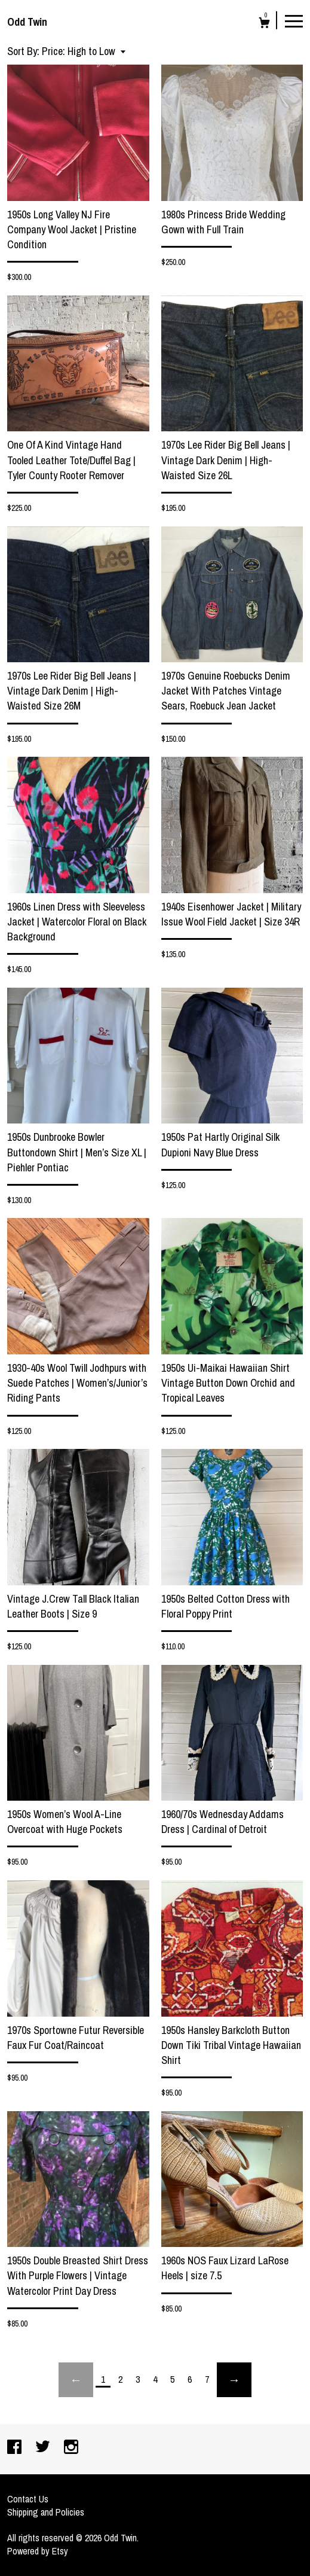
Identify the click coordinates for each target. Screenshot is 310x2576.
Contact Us (27, 2498)
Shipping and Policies (45, 2512)
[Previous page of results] (76, 2379)
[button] (83, 51)
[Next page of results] (234, 2379)
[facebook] (15, 2448)
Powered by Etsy (37, 2550)
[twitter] (44, 2448)
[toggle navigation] (294, 20)
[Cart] (264, 24)
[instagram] (71, 2448)
